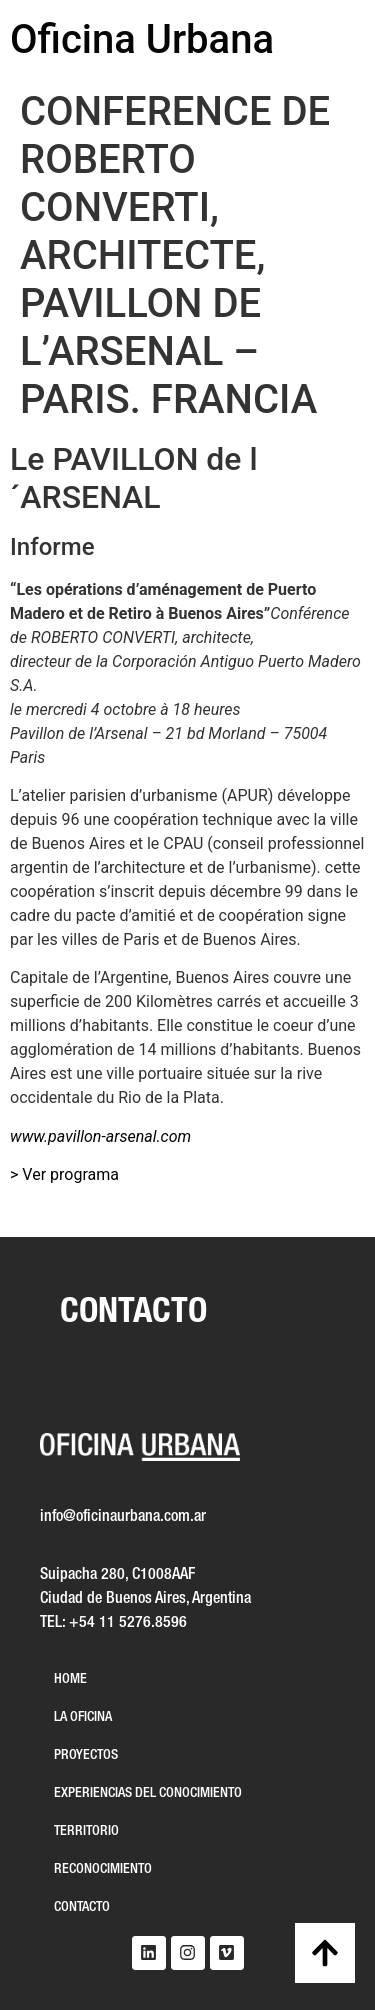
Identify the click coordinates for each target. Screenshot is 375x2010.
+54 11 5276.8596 (128, 1623)
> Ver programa (64, 1174)
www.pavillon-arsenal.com (100, 1136)
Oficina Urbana (142, 39)
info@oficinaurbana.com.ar (123, 1517)
